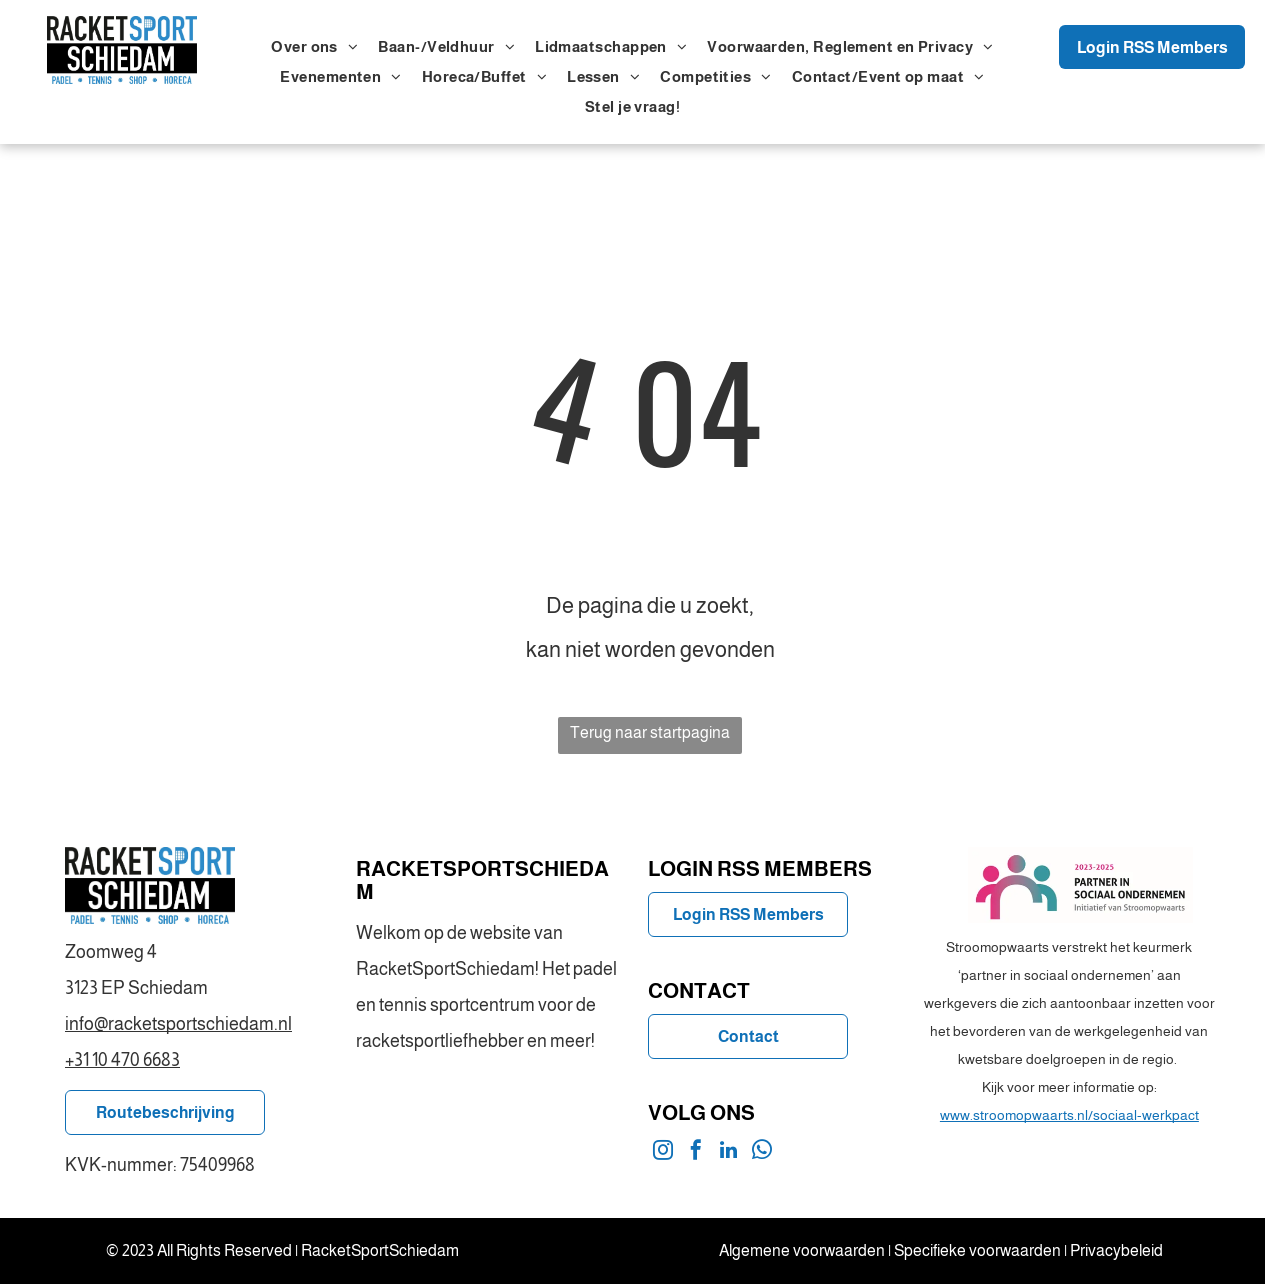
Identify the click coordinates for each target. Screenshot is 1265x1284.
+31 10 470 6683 (122, 1060)
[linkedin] (729, 1152)
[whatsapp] (762, 1152)
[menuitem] (314, 47)
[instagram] (663, 1152)
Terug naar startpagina (650, 732)
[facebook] (696, 1152)
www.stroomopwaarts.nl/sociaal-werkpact (1069, 1115)
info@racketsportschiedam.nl (178, 1024)
